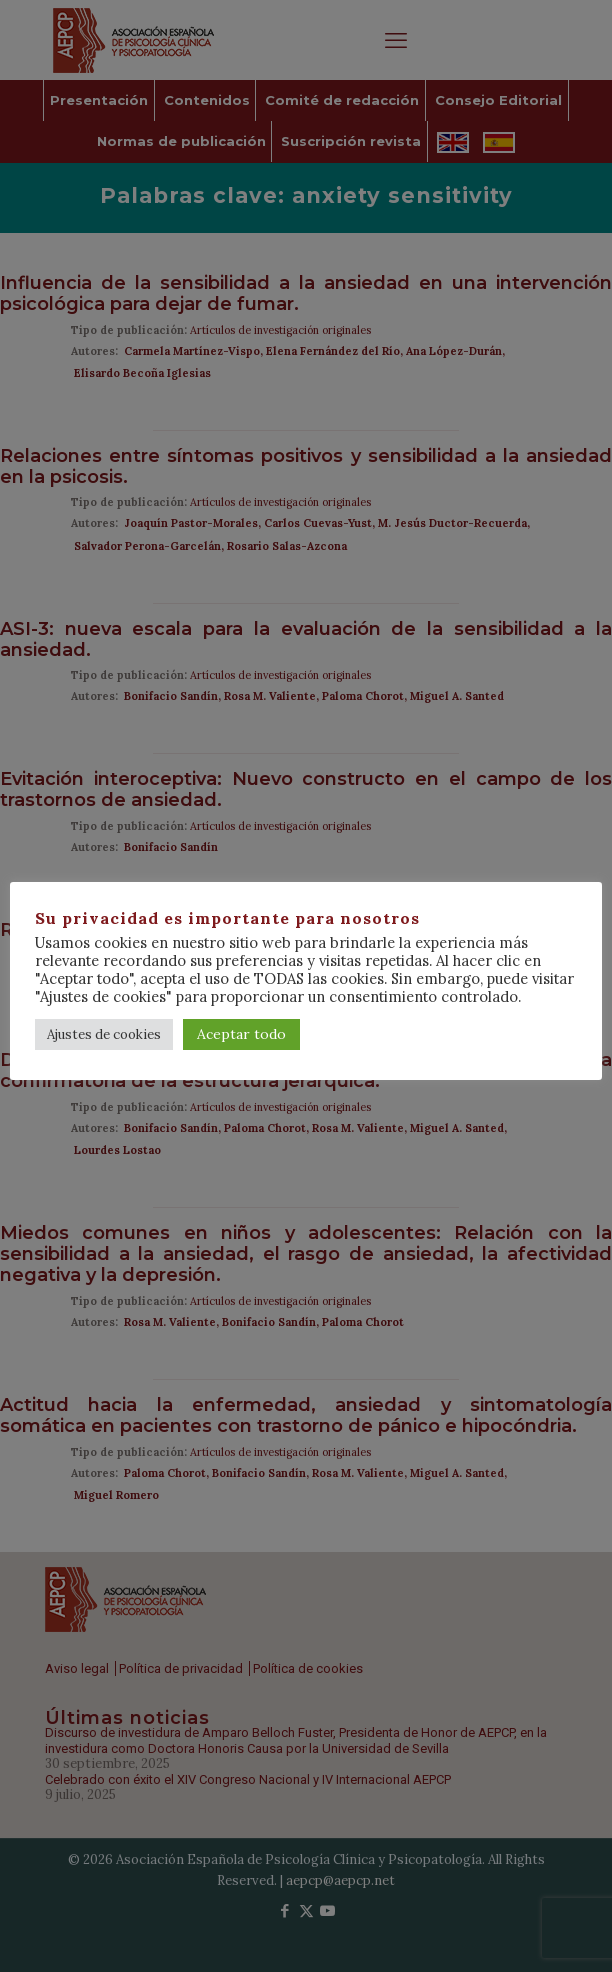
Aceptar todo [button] (241, 1034)
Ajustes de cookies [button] (104, 1034)
